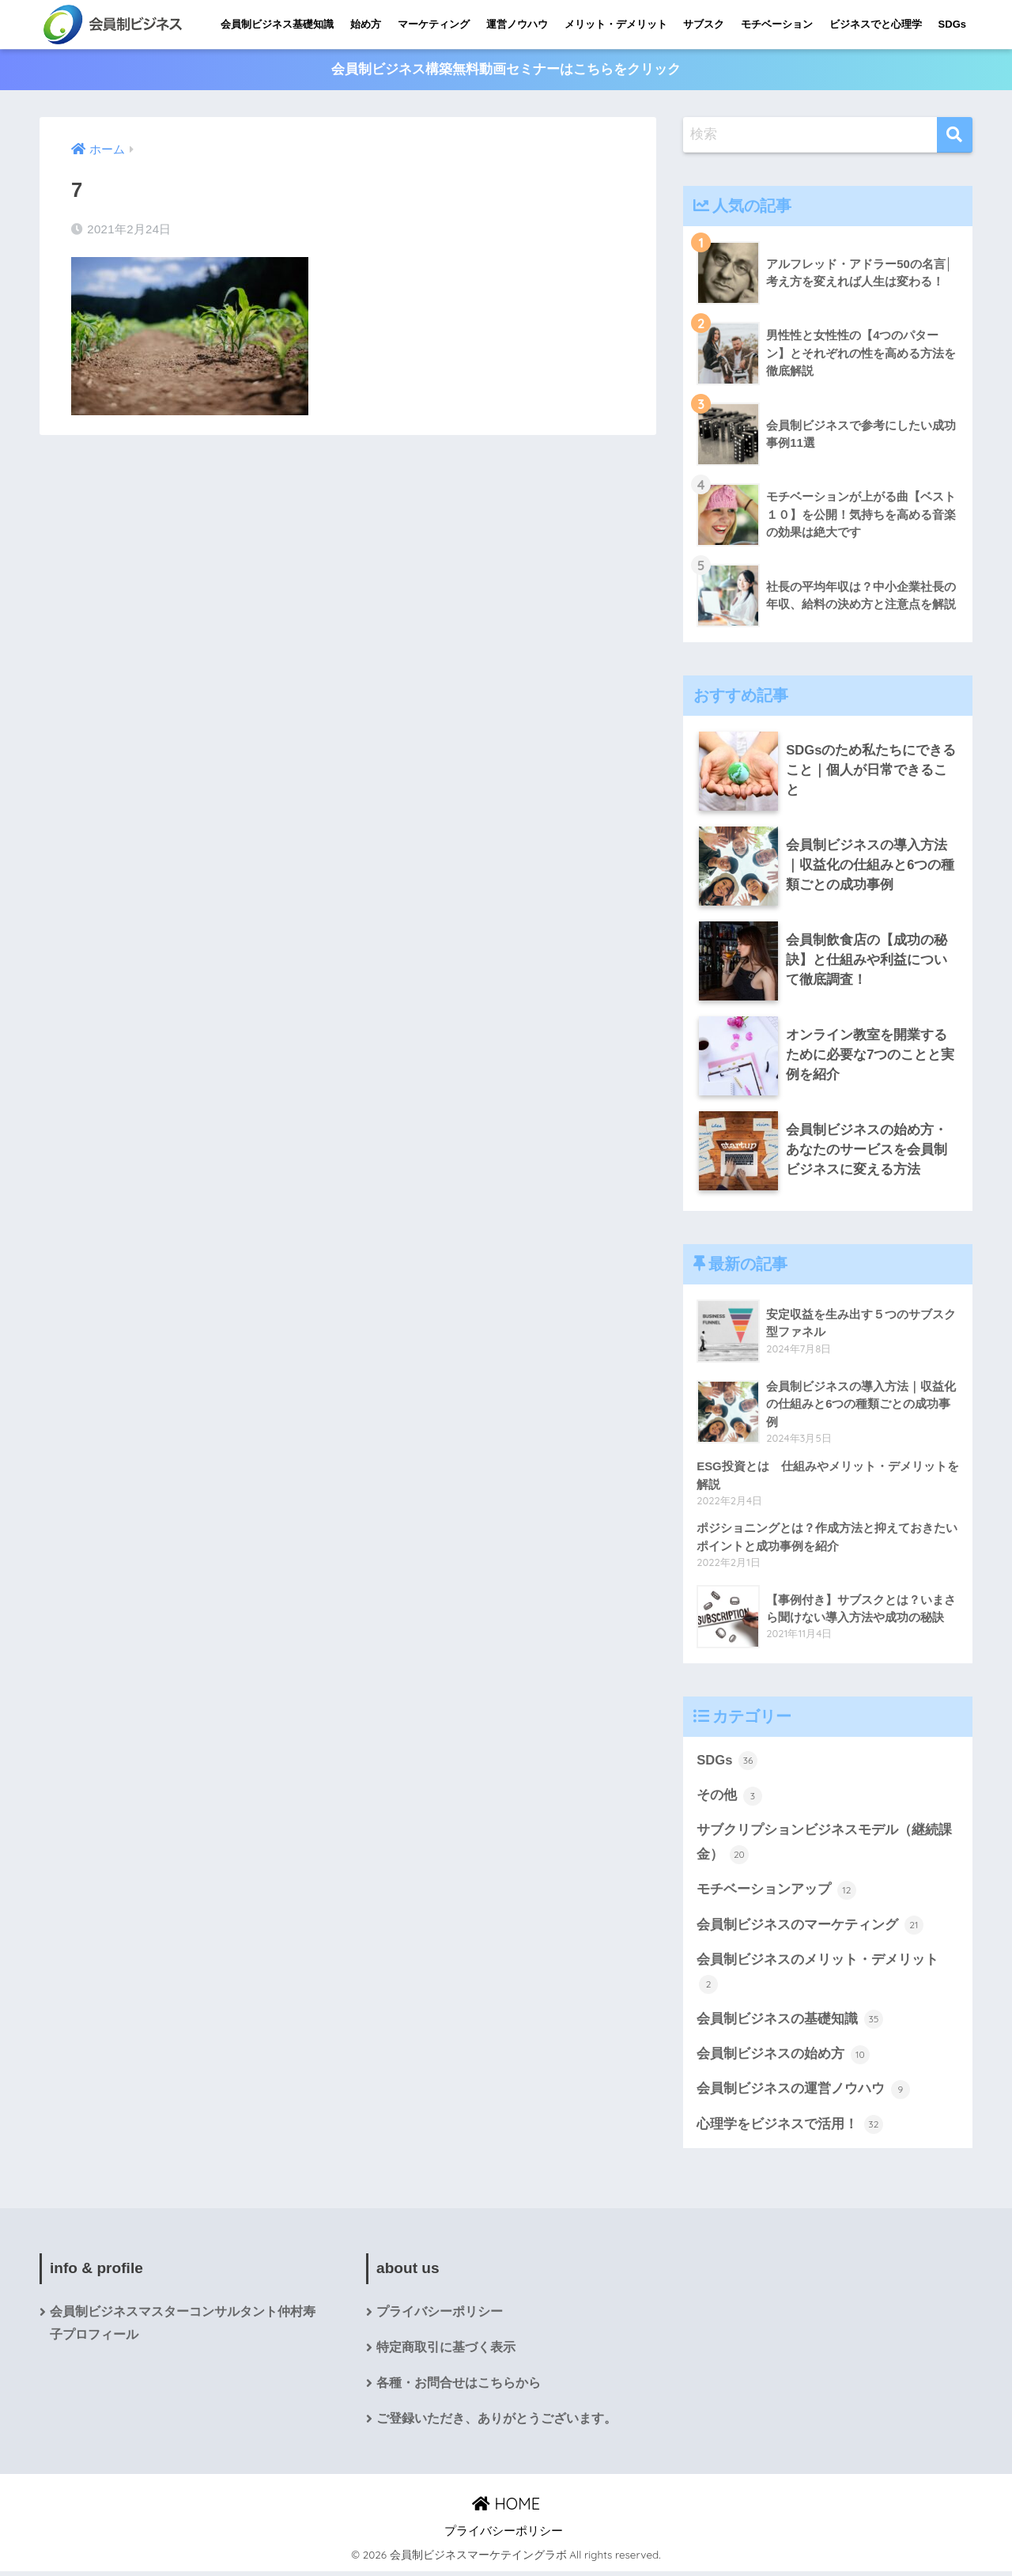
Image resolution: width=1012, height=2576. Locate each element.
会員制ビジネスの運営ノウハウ (803, 2093)
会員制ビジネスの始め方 (783, 2057)
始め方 (365, 24)
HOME (506, 2509)
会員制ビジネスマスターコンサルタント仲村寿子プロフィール (182, 2327)
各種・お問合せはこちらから (458, 2388)
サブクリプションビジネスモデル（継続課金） (824, 1845)
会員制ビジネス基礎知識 (277, 24)
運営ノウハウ (517, 24)
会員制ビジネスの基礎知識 (790, 2022)
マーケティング (434, 24)
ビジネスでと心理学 (875, 24)
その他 (729, 1796)
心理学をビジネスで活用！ (790, 2128)
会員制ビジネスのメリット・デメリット (817, 1975)
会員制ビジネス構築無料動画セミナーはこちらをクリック (506, 70)
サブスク (703, 24)
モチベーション (777, 24)
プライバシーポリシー (439, 2316)
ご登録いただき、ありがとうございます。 (496, 2423)
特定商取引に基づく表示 (445, 2352)
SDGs (952, 24)
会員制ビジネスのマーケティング (810, 1927)
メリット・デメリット (616, 24)
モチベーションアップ (776, 1891)
